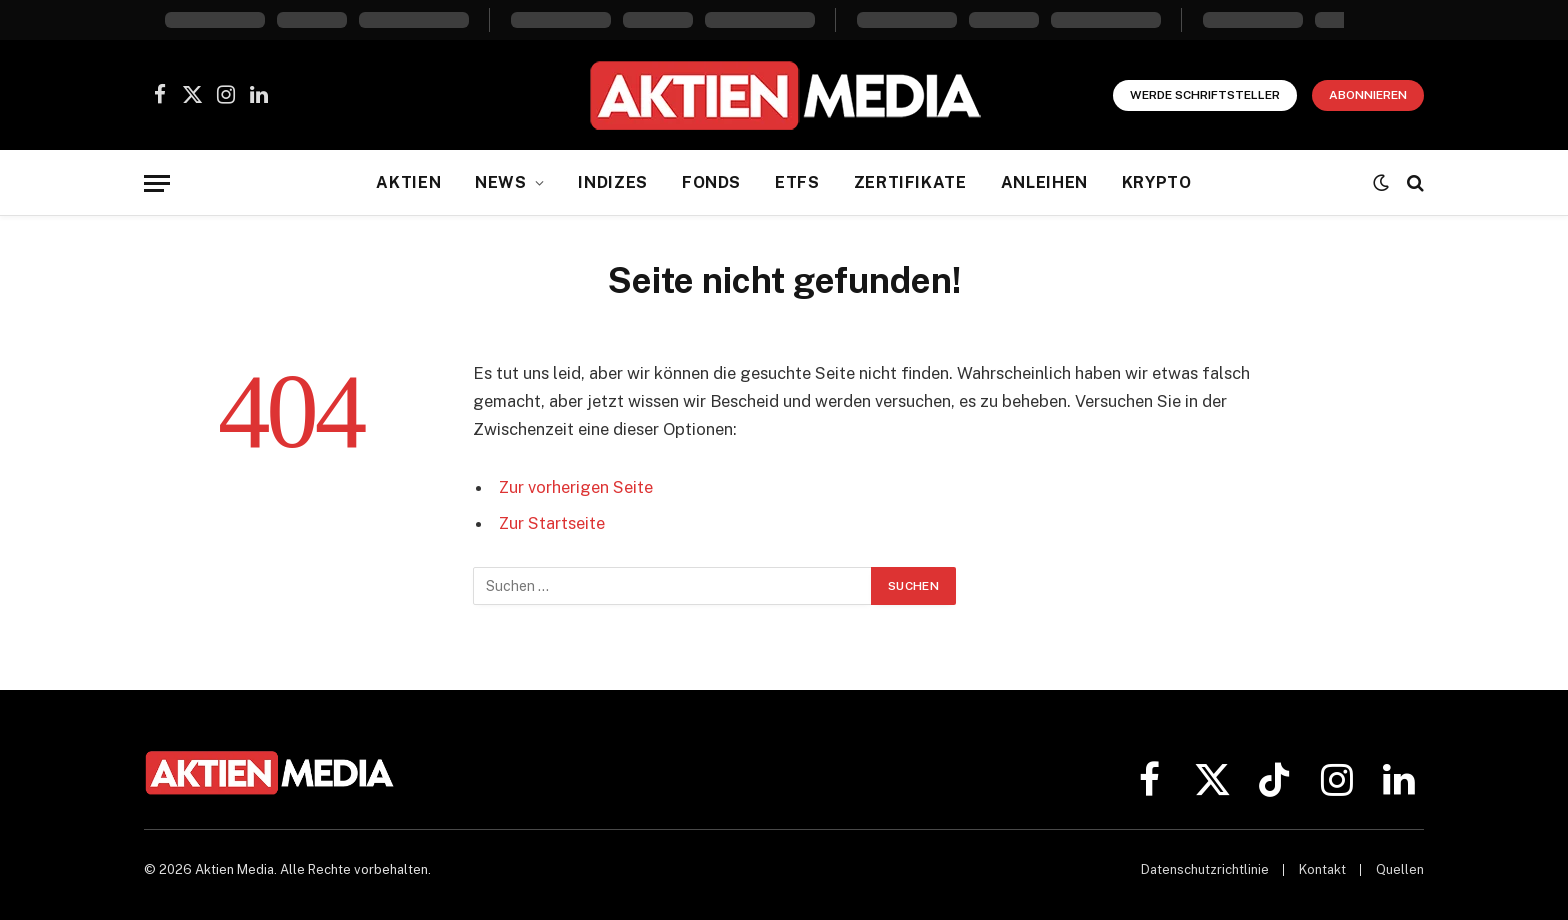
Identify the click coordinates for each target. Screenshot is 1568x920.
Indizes (612, 182)
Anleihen (1044, 182)
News (501, 182)
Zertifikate (910, 182)
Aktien (408, 182)
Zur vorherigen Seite (576, 487)
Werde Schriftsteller (1205, 95)
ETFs (797, 182)
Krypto (1157, 182)
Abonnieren (1368, 95)
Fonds (711, 182)
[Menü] (157, 183)
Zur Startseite (552, 523)
